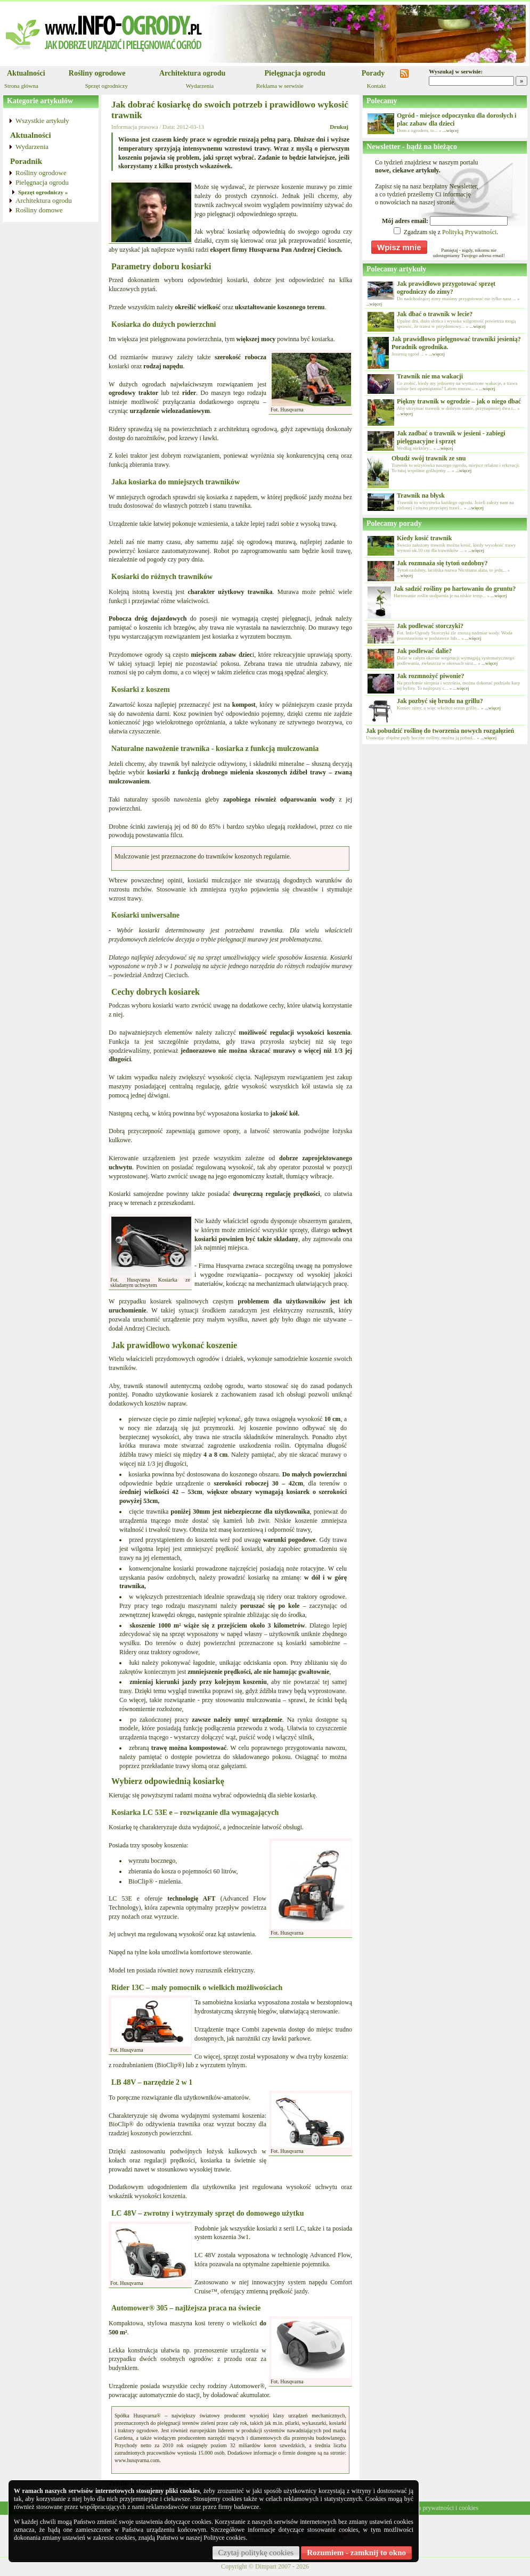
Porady (373, 73)
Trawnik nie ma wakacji (430, 376)
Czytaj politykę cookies (256, 2552)
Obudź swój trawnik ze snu (429, 458)
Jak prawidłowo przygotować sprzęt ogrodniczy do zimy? (446, 287)
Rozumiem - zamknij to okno (356, 2552)
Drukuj (339, 126)
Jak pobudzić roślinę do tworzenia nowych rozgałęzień (440, 730)
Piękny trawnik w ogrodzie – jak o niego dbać (459, 401)
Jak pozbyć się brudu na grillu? (440, 701)
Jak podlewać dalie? (424, 651)
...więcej (451, 130)
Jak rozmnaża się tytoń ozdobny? (442, 563)
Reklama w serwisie (280, 85)
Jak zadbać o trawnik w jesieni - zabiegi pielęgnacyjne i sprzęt (451, 437)
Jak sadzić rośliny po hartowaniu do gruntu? (455, 588)
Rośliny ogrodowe (97, 73)
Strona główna (21, 85)
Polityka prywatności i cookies (438, 2508)
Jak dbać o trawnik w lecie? (434, 314)
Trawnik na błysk (421, 495)
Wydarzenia (200, 85)
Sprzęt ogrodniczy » (43, 192)
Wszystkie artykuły (42, 121)
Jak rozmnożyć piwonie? (430, 676)
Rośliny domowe (38, 210)
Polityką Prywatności (469, 232)
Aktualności (26, 73)
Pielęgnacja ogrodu (294, 73)
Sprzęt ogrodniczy (106, 85)
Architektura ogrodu (192, 73)
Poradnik (26, 161)
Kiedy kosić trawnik (424, 538)
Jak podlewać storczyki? (430, 626)
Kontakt (376, 85)
